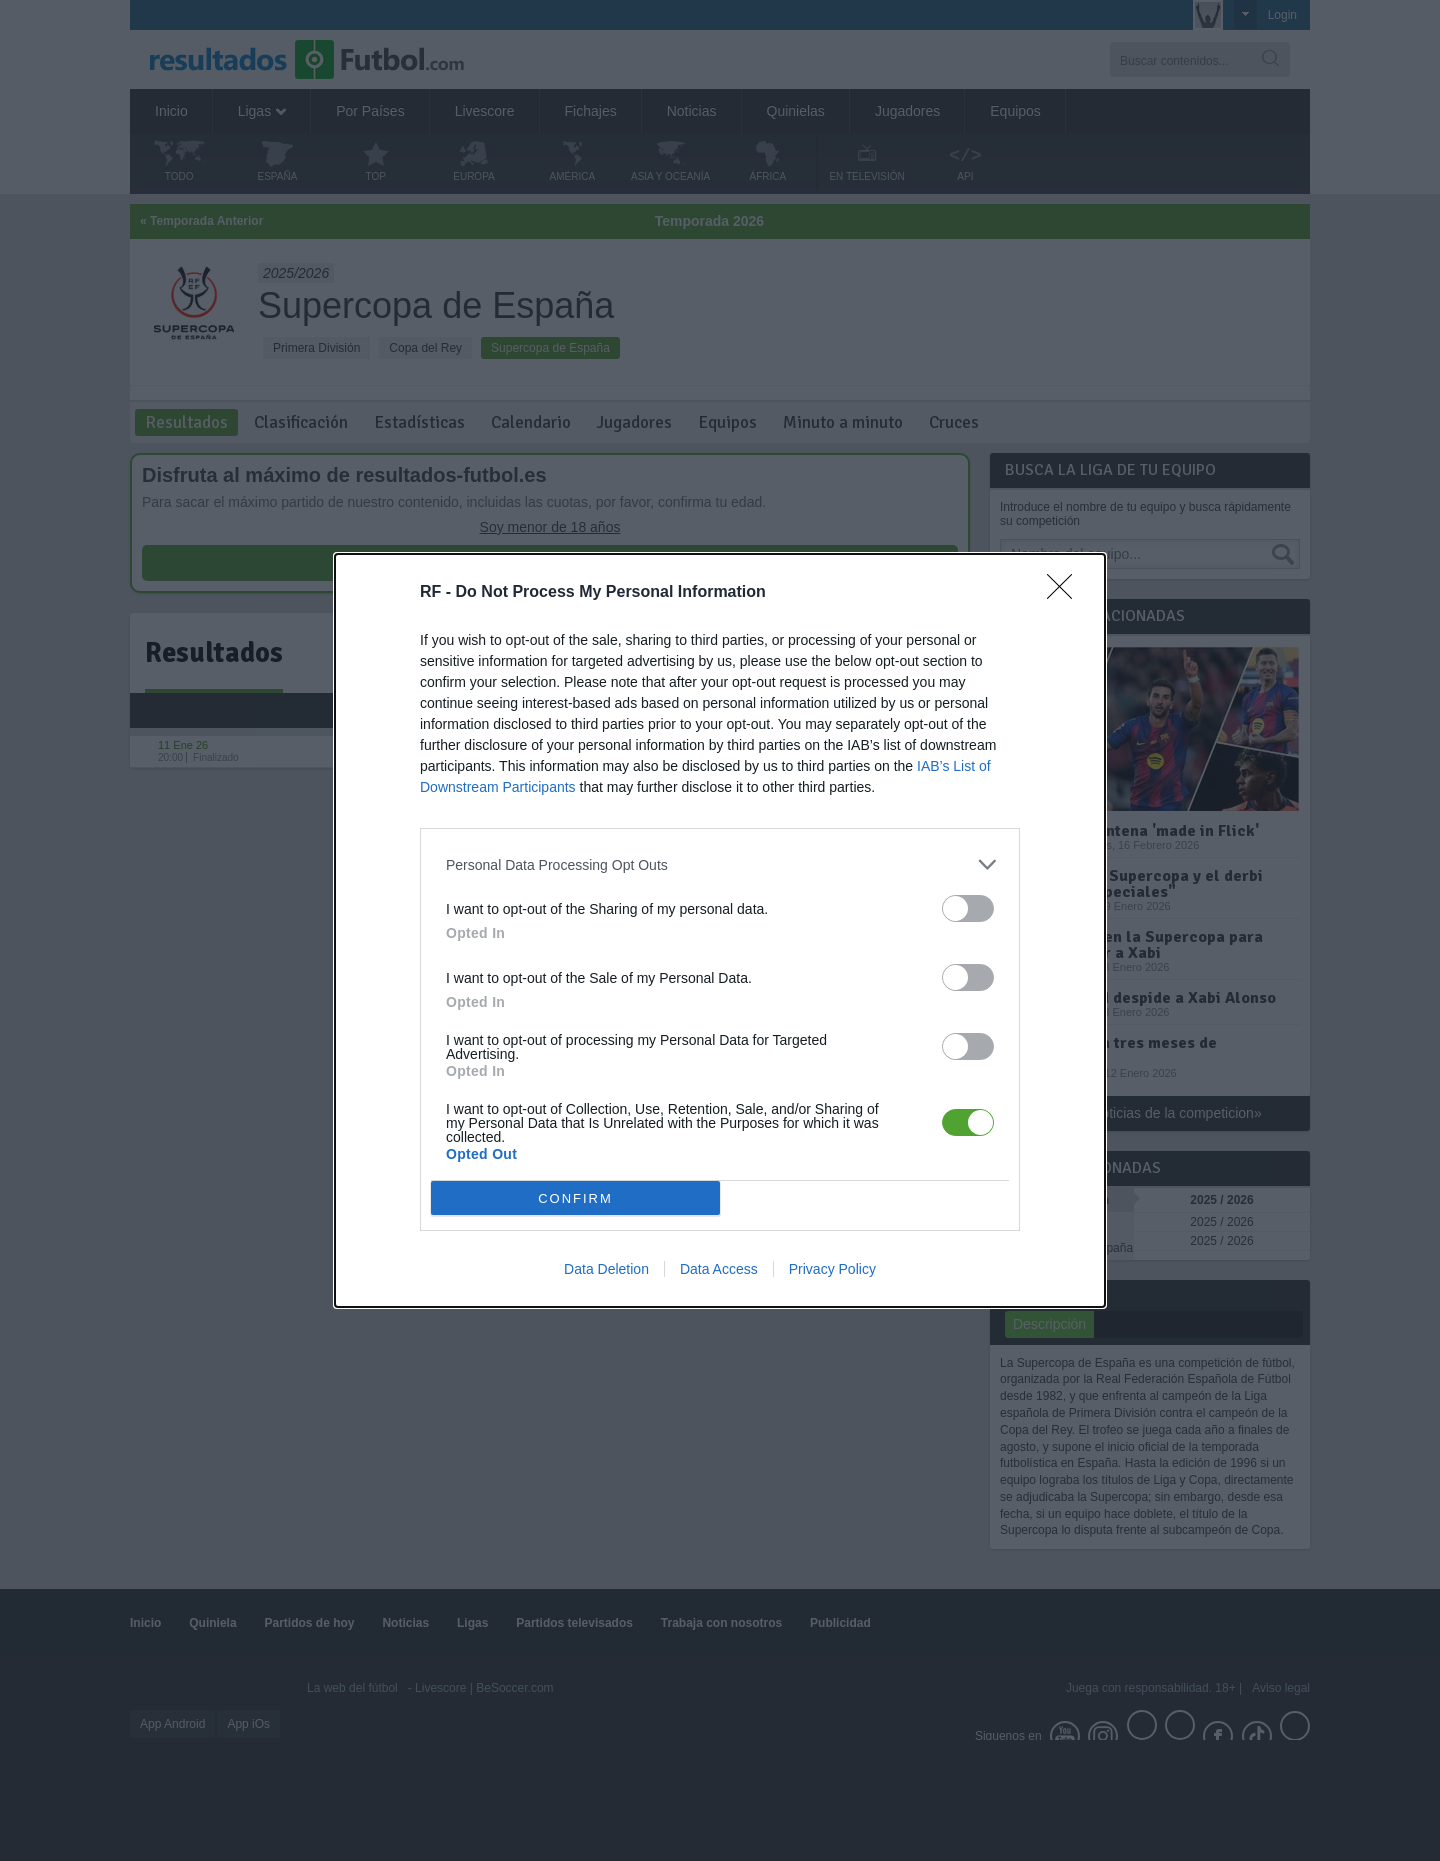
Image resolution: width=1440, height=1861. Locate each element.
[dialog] (720, 930)
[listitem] (720, 864)
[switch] (968, 908)
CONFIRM (575, 1197)
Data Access (719, 1269)
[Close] (1066, 593)
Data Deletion (606, 1269)
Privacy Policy (832, 1269)
